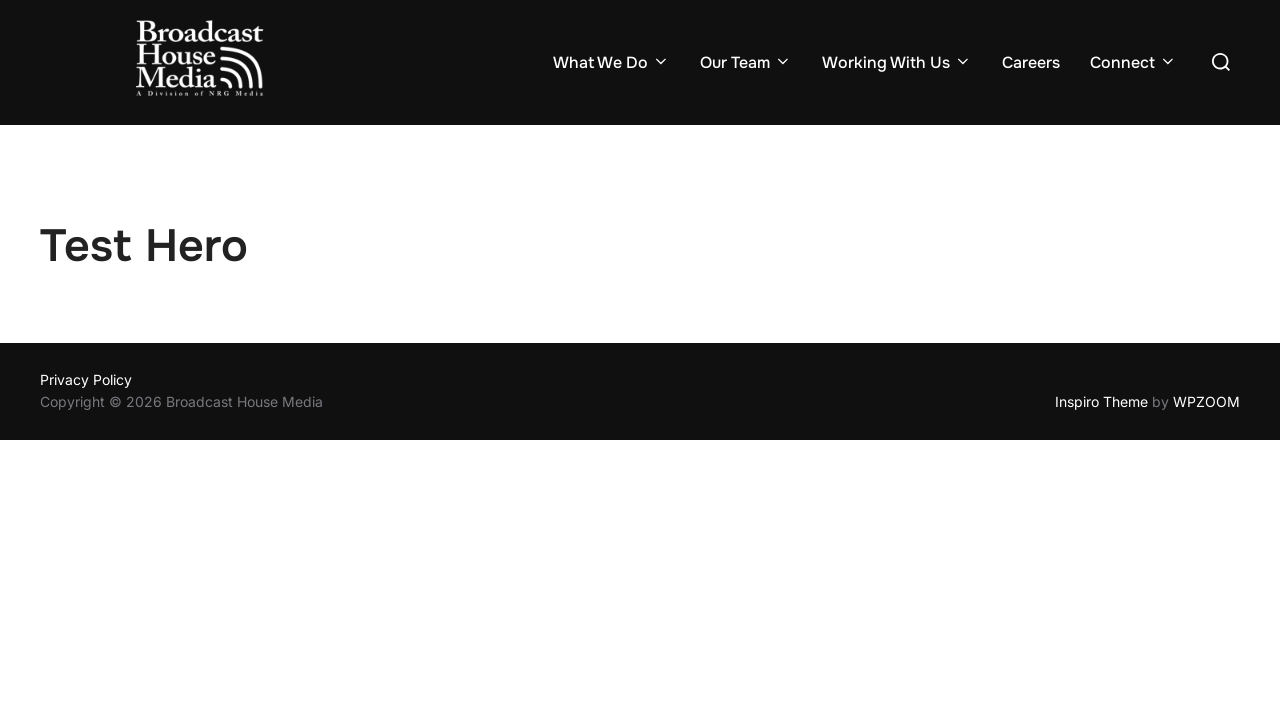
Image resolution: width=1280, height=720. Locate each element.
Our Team (746, 62)
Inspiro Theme (1101, 402)
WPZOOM (1206, 402)
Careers (1031, 62)
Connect (1133, 62)
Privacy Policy (86, 380)
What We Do (611, 62)
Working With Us (897, 62)
